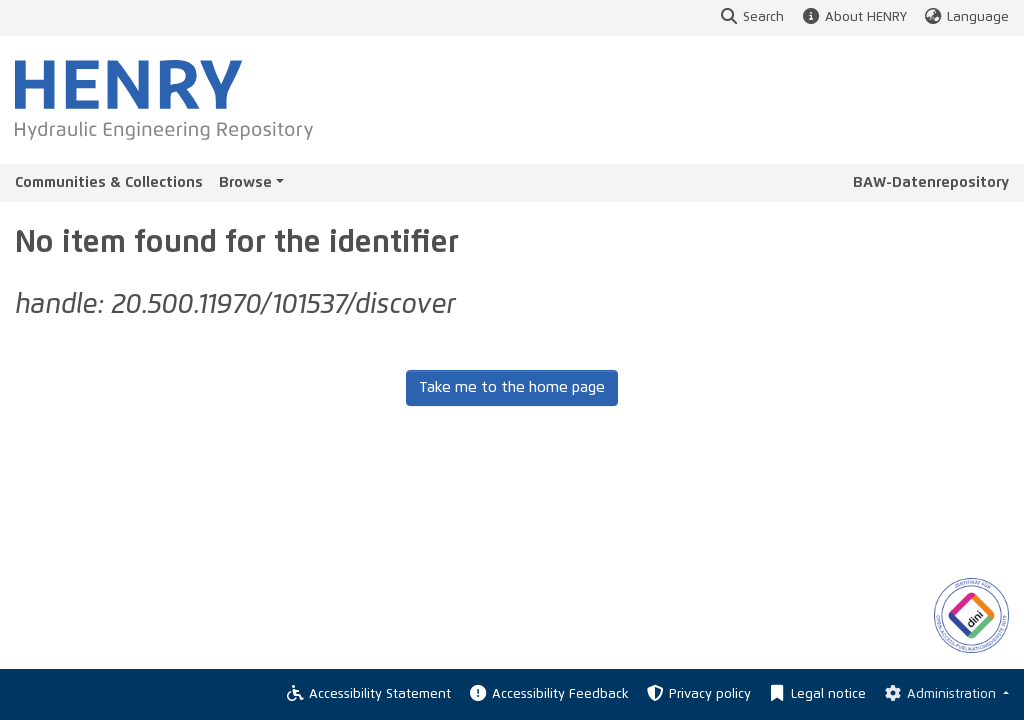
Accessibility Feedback (547, 694)
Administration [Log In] (940, 694)
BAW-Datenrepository (931, 182)
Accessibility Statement (368, 694)
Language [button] (966, 17)
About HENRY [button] (853, 17)
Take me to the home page (512, 387)
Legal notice (816, 694)
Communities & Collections (109, 182)
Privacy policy (698, 694)
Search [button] (751, 17)
